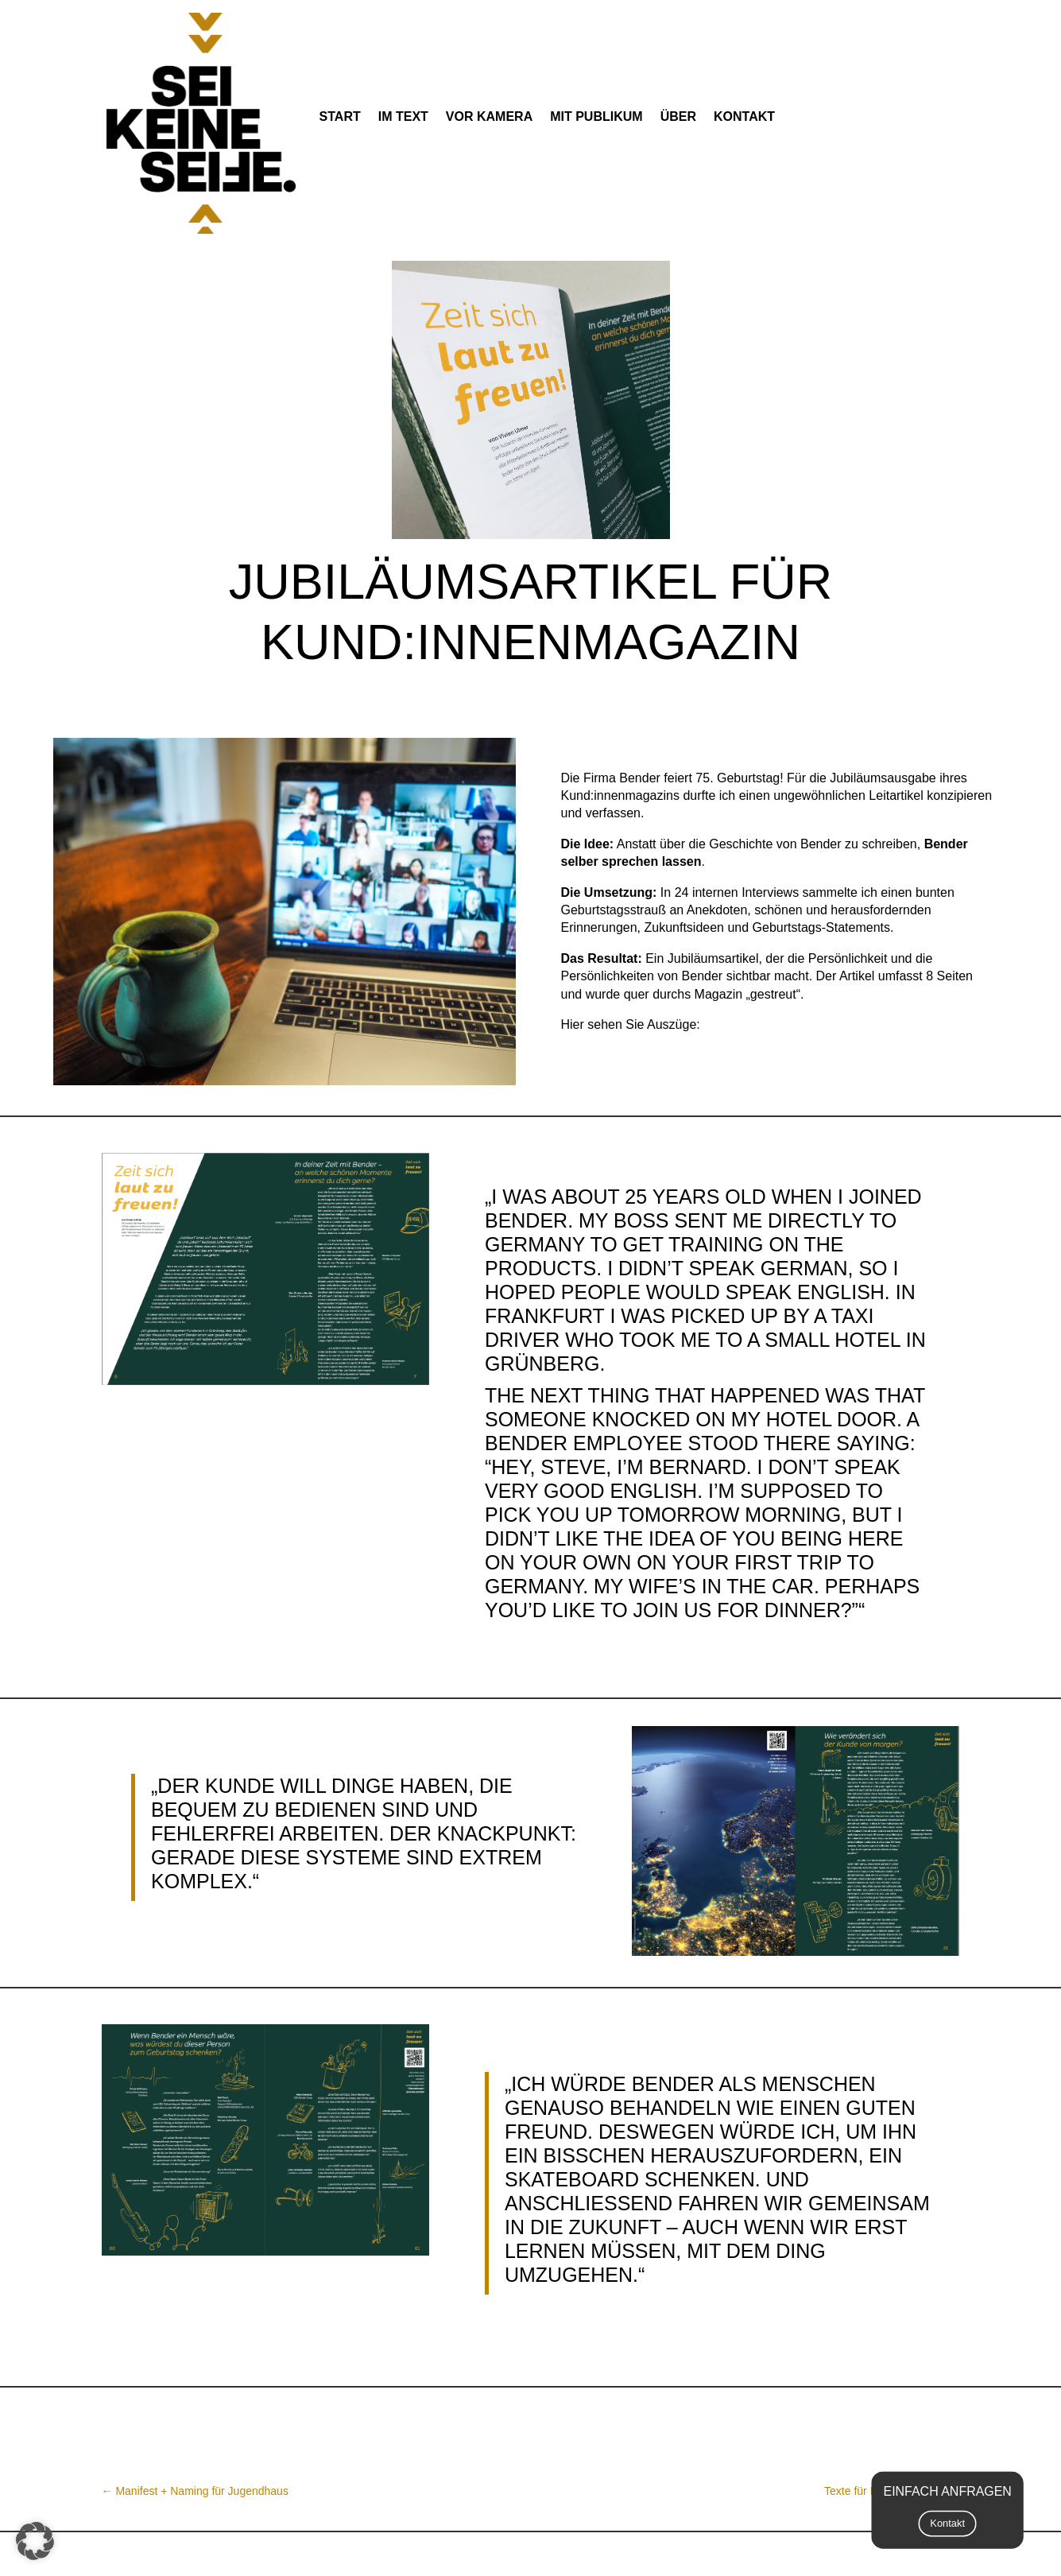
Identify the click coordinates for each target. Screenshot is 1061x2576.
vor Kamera (489, 116)
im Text (403, 116)
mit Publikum (596, 116)
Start (340, 116)
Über (678, 116)
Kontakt (744, 116)
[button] (35, 2541)
